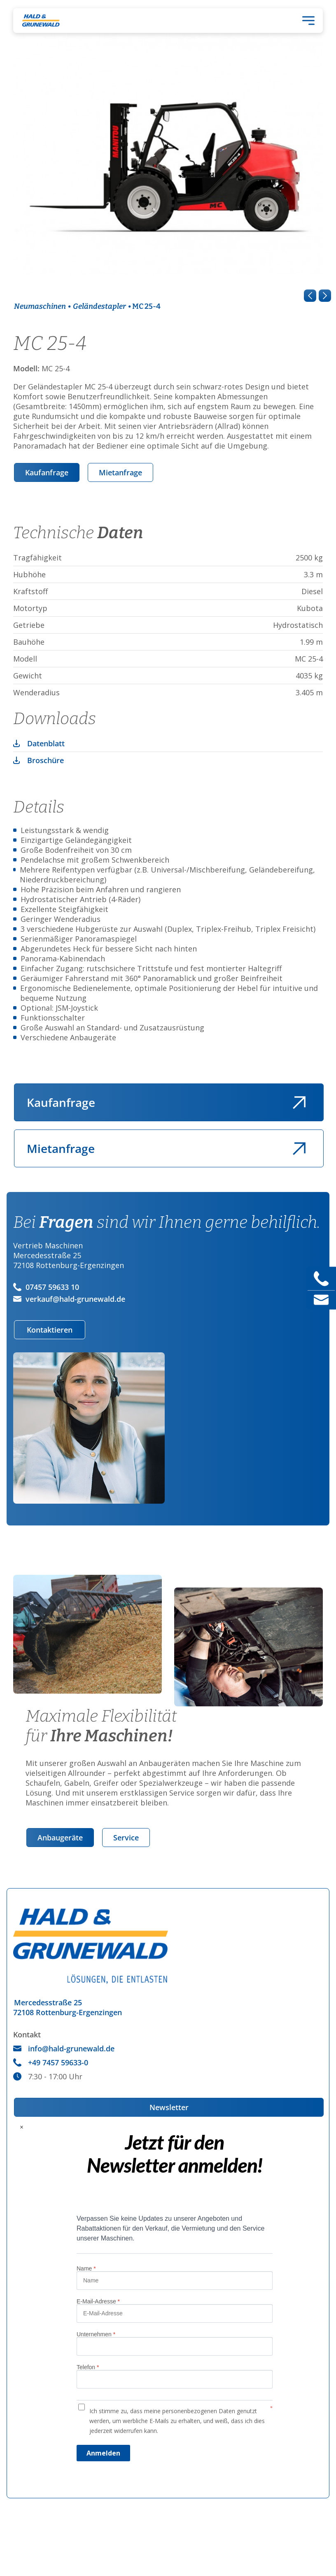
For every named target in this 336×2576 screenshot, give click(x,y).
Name (86, 2268)
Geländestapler (99, 306)
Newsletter (169, 2107)
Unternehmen (96, 2334)
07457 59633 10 (46, 1287)
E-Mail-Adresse (98, 2301)
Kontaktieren (49, 1330)
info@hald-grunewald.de (63, 2048)
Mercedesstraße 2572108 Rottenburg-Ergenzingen (67, 2007)
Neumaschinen (40, 306)
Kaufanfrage (46, 472)
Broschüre (45, 760)
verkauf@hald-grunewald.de (69, 1299)
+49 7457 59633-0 (50, 2062)
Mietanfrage (120, 472)
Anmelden (103, 2453)
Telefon (88, 2367)
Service (126, 1837)
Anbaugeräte (60, 1837)
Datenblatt (46, 743)
